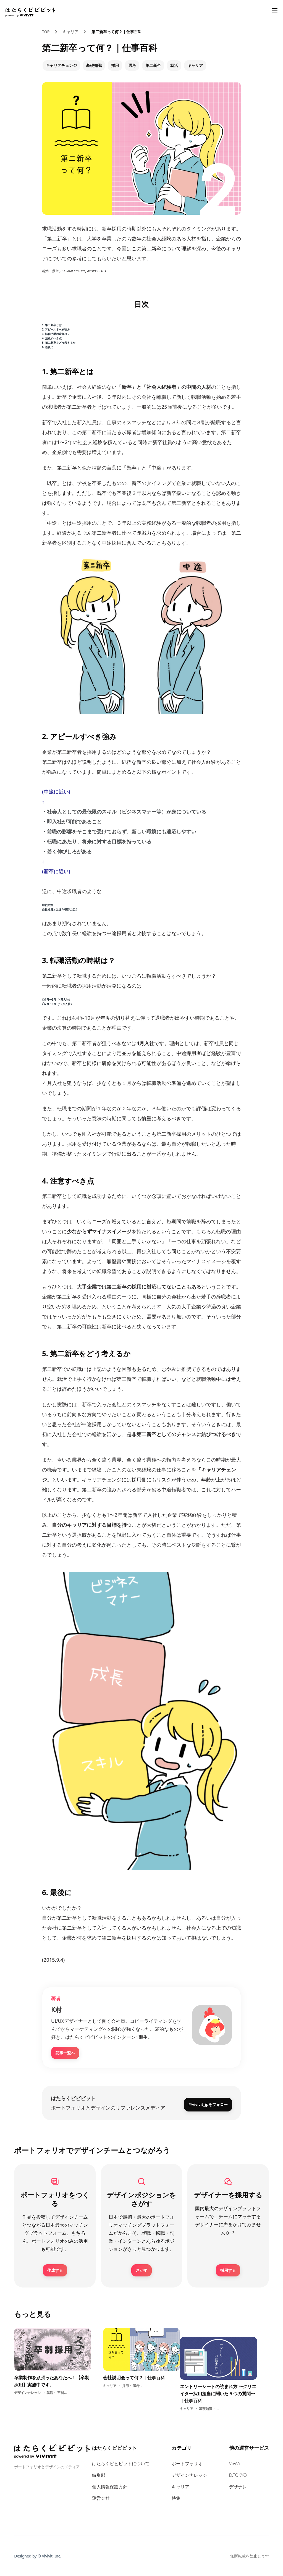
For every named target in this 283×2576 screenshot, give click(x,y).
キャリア (70, 31)
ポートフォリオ (187, 2463)
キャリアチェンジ (61, 65)
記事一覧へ (65, 2052)
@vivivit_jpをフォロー (208, 2102)
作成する (55, 2269)
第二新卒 (153, 65)
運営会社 (101, 2497)
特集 (176, 2497)
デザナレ (238, 2486)
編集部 (98, 2474)
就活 (174, 65)
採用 (115, 65)
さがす (141, 2269)
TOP (45, 31)
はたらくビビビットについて (121, 2463)
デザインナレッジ (189, 2474)
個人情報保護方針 (109, 2486)
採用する (228, 2269)
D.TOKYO (238, 2474)
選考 (132, 65)
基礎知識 (94, 65)
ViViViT (235, 2463)
